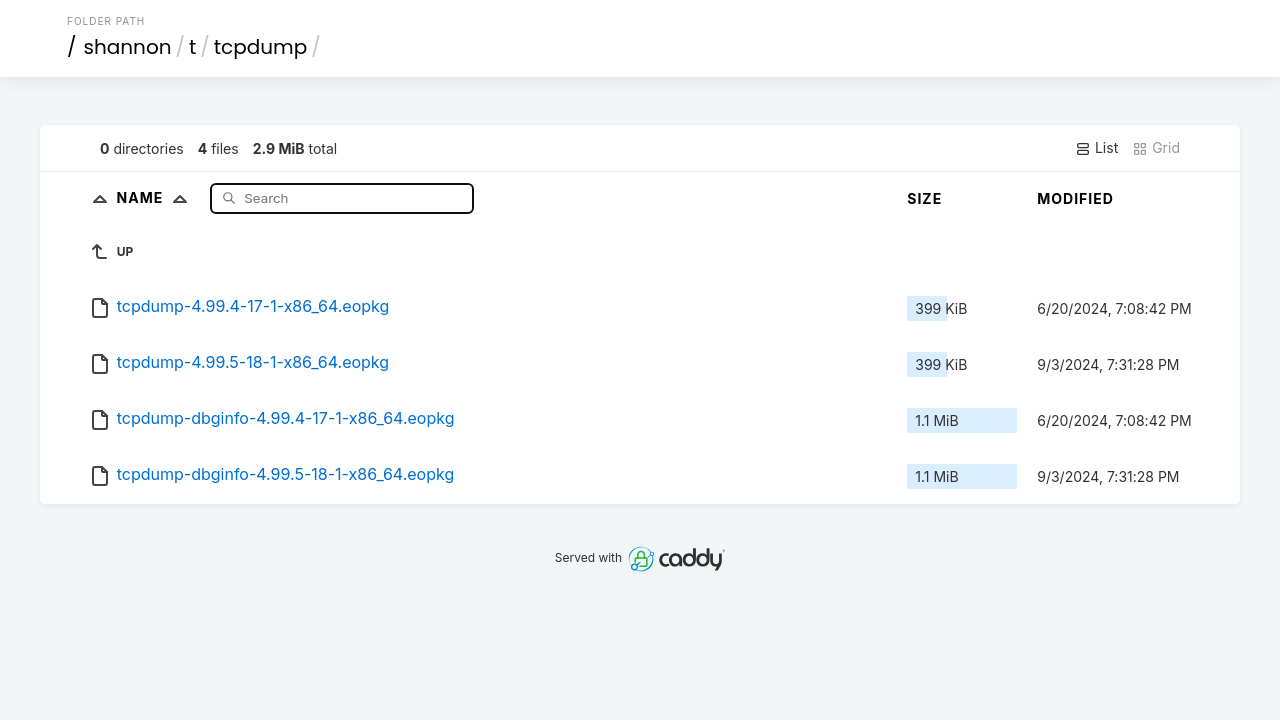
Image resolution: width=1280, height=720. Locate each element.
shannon (128, 47)
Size (924, 198)
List (1096, 148)
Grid (1156, 148)
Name (156, 197)
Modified (1075, 198)
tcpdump (260, 47)
